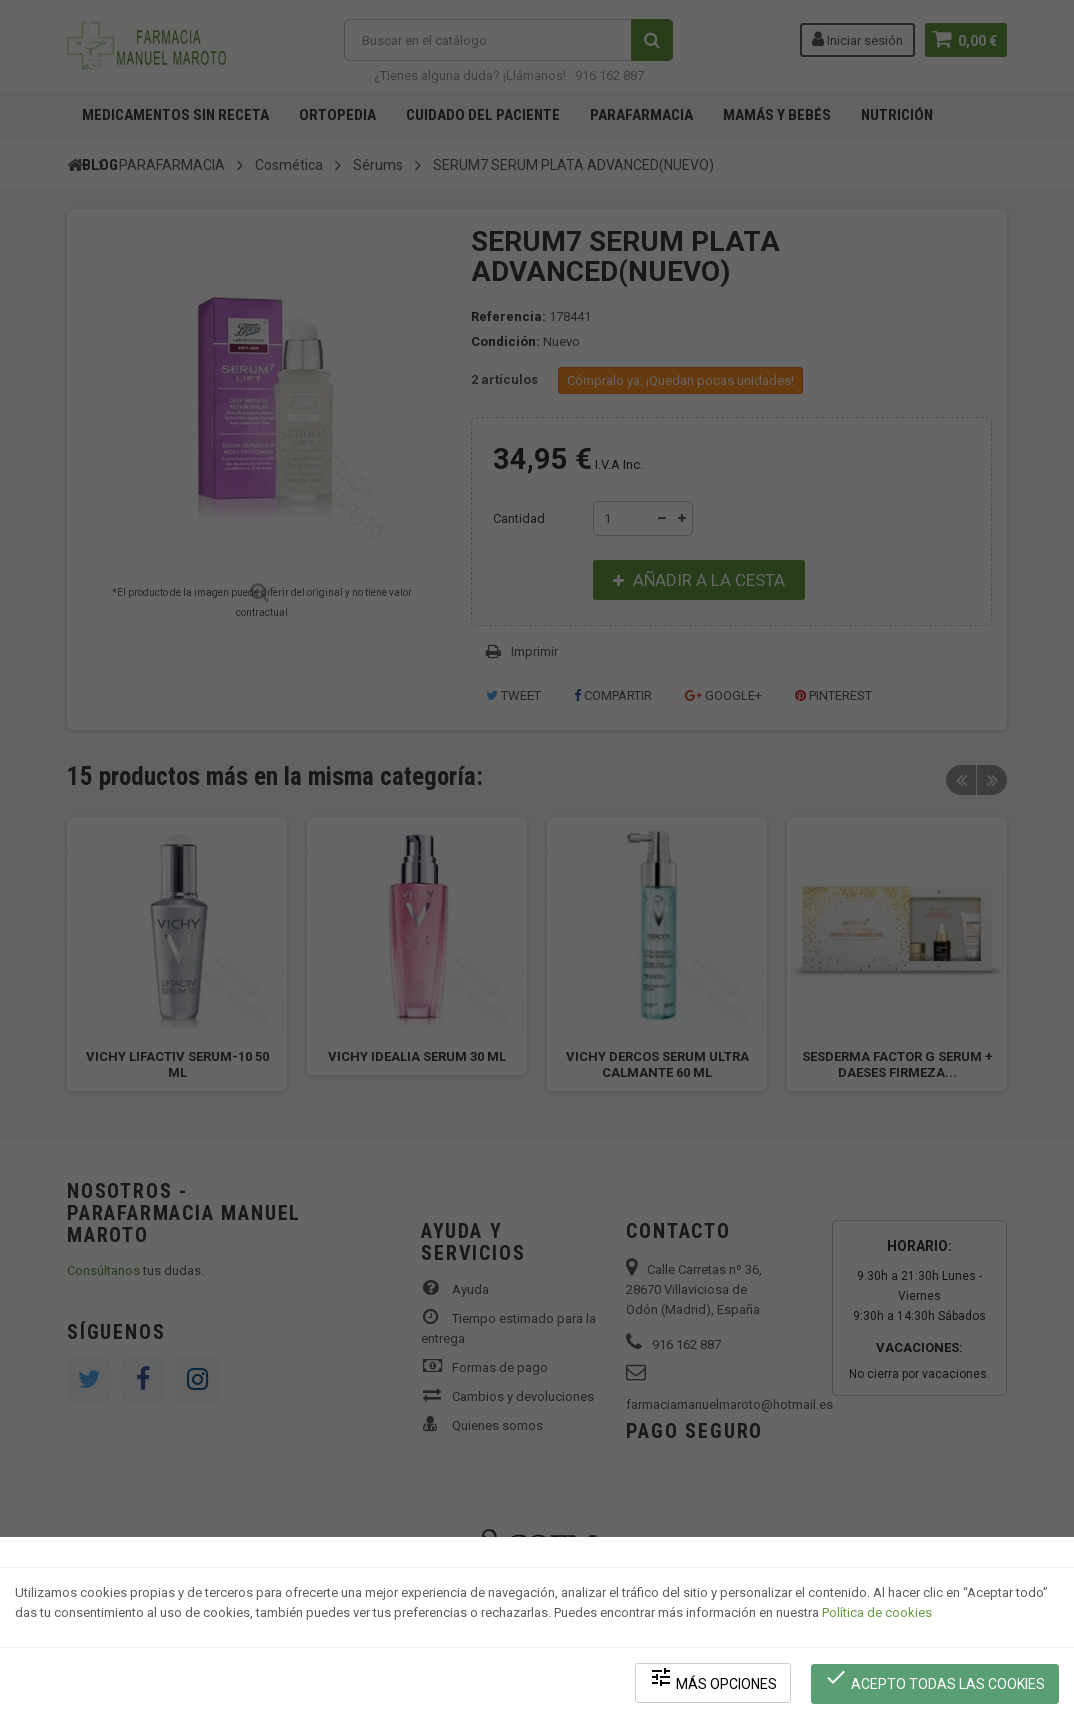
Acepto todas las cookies (935, 1679)
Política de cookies (877, 1614)
